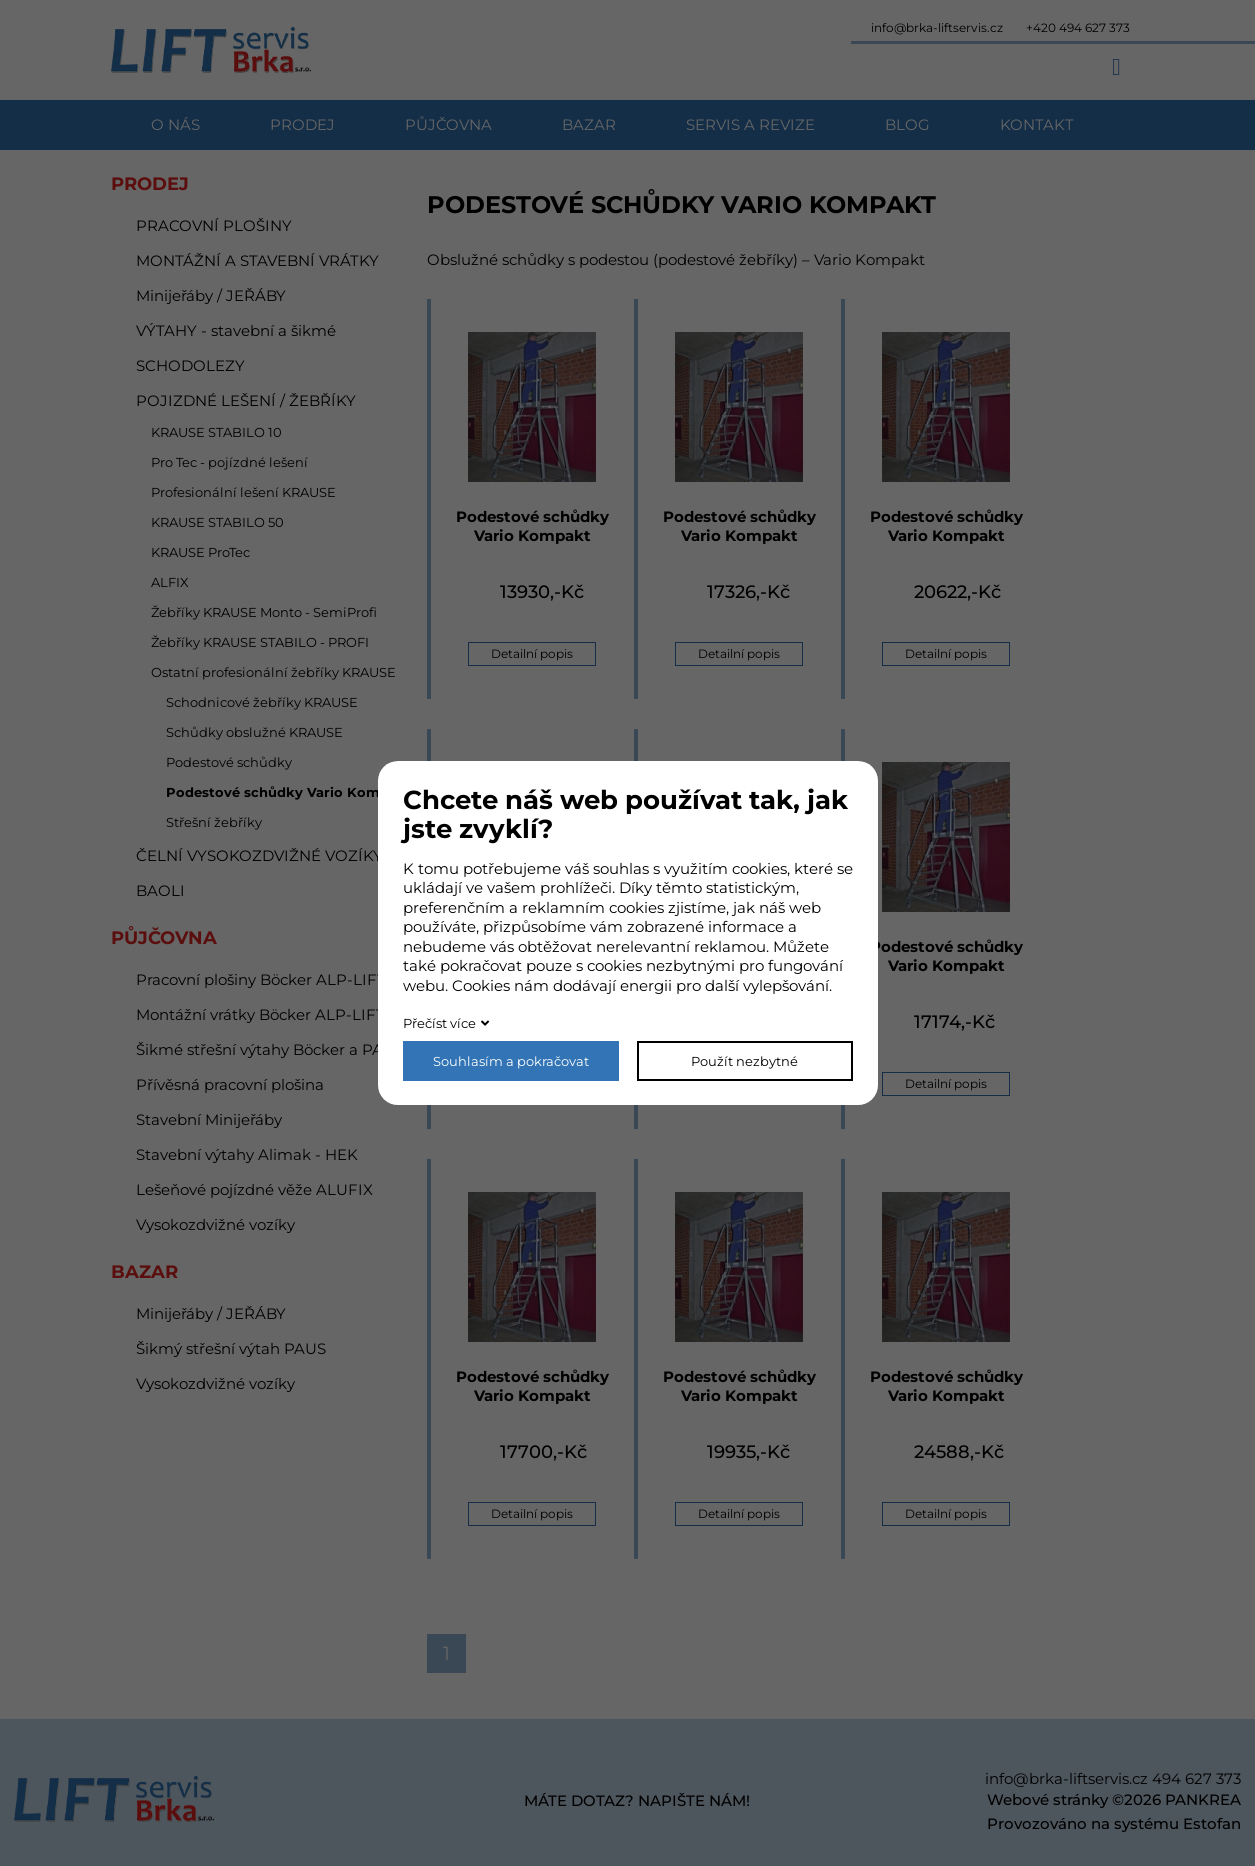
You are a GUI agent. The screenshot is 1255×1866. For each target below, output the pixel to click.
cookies (759, 868)
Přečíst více (439, 1023)
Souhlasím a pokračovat (511, 1061)
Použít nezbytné (744, 1061)
